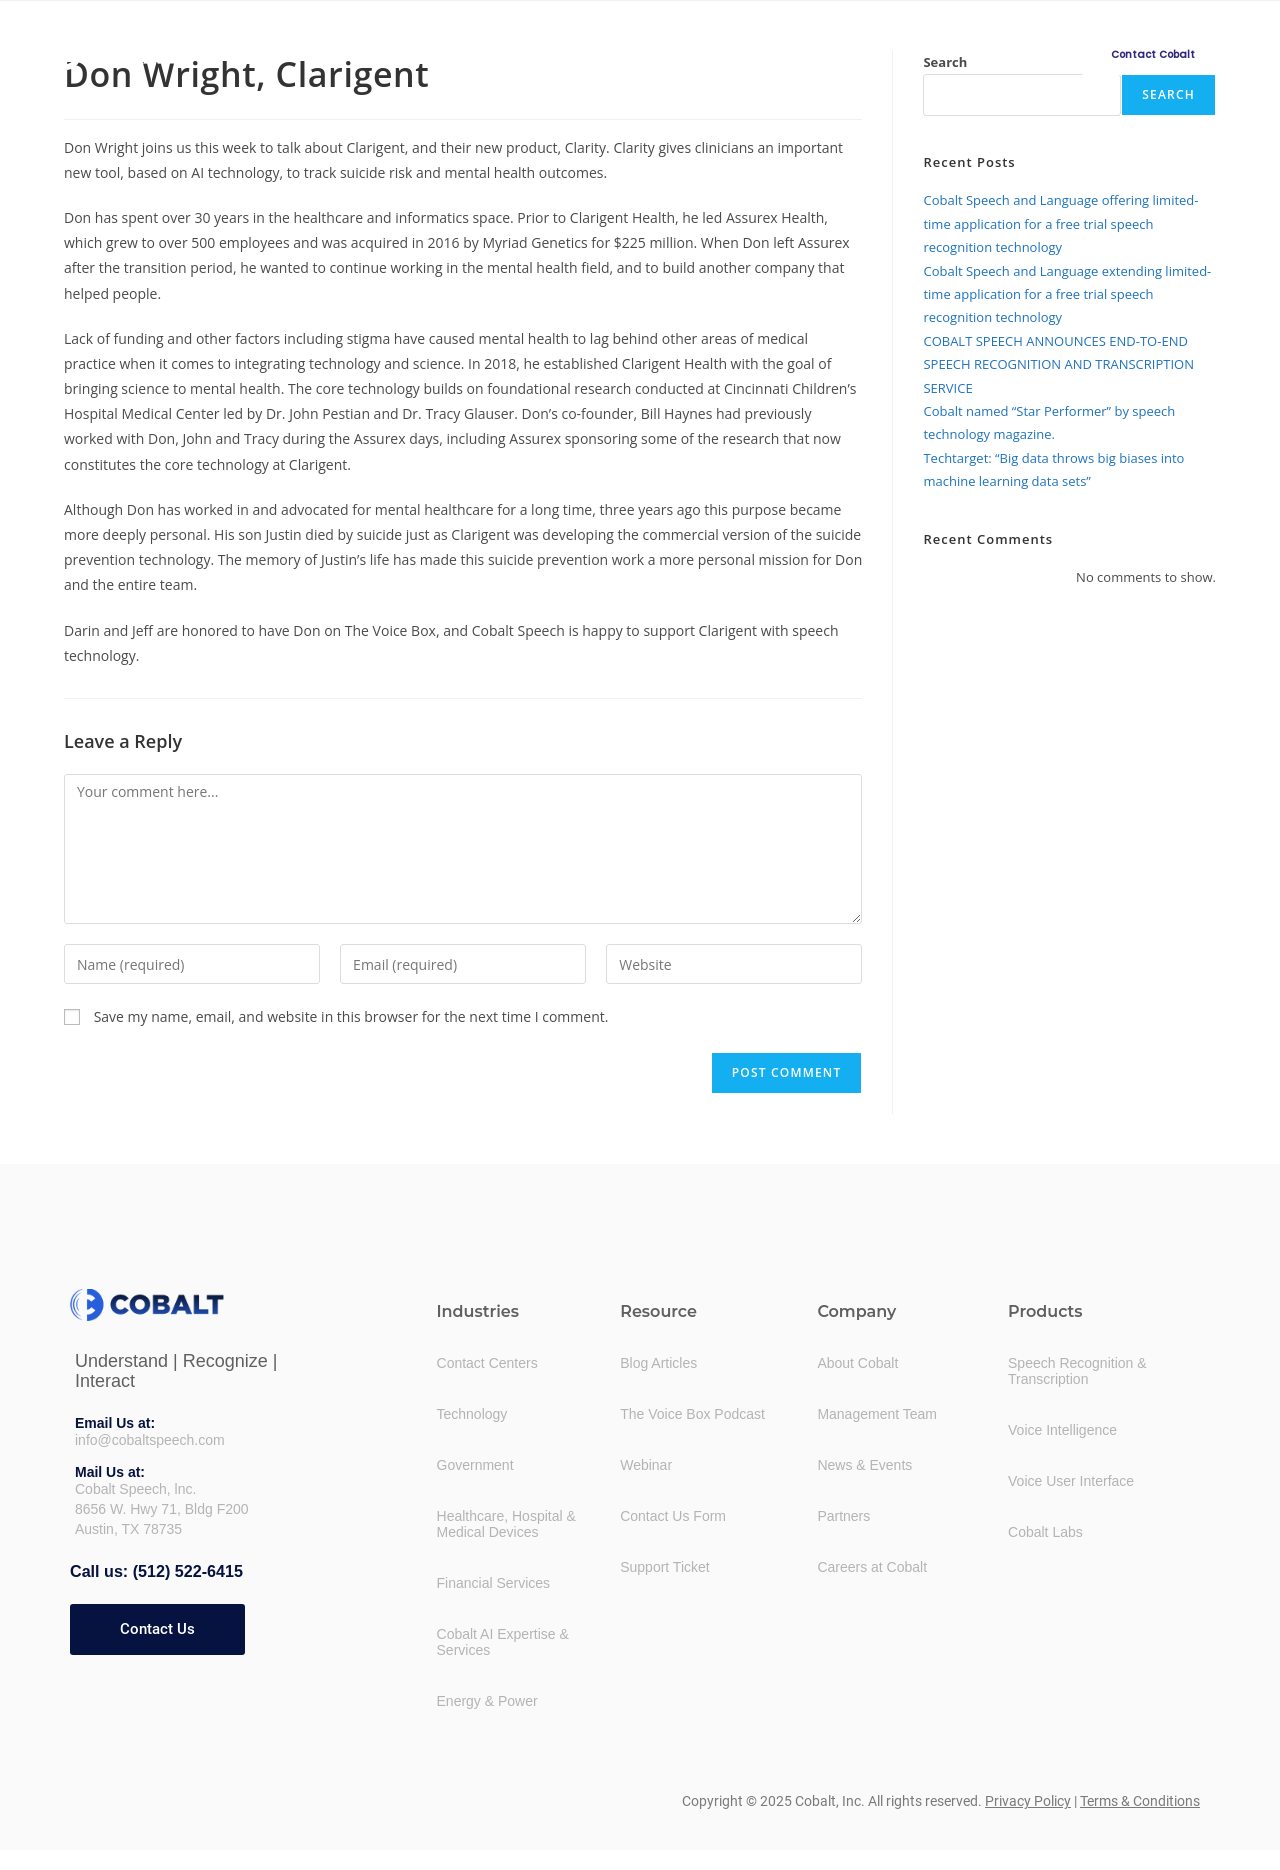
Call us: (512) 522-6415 (156, 1571)
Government (475, 1465)
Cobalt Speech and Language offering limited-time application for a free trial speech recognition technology (1060, 223)
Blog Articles (658, 1363)
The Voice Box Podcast (692, 1414)
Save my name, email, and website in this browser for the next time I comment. (351, 1016)
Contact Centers (487, 1363)
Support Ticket (665, 1567)
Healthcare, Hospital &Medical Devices (506, 1524)
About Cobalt (857, 1363)
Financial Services (494, 1583)
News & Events (864, 1465)
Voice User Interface (1071, 1481)
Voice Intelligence (1062, 1430)
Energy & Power (487, 1701)
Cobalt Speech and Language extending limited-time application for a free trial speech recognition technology (1067, 294)
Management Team (877, 1414)
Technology (472, 1414)
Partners (843, 1516)
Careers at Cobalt (872, 1567)
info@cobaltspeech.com (150, 1440)
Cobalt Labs (1045, 1532)
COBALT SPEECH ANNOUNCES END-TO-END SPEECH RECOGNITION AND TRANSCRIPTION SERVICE (1058, 364)
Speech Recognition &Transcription (1077, 1371)
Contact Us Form (673, 1516)
